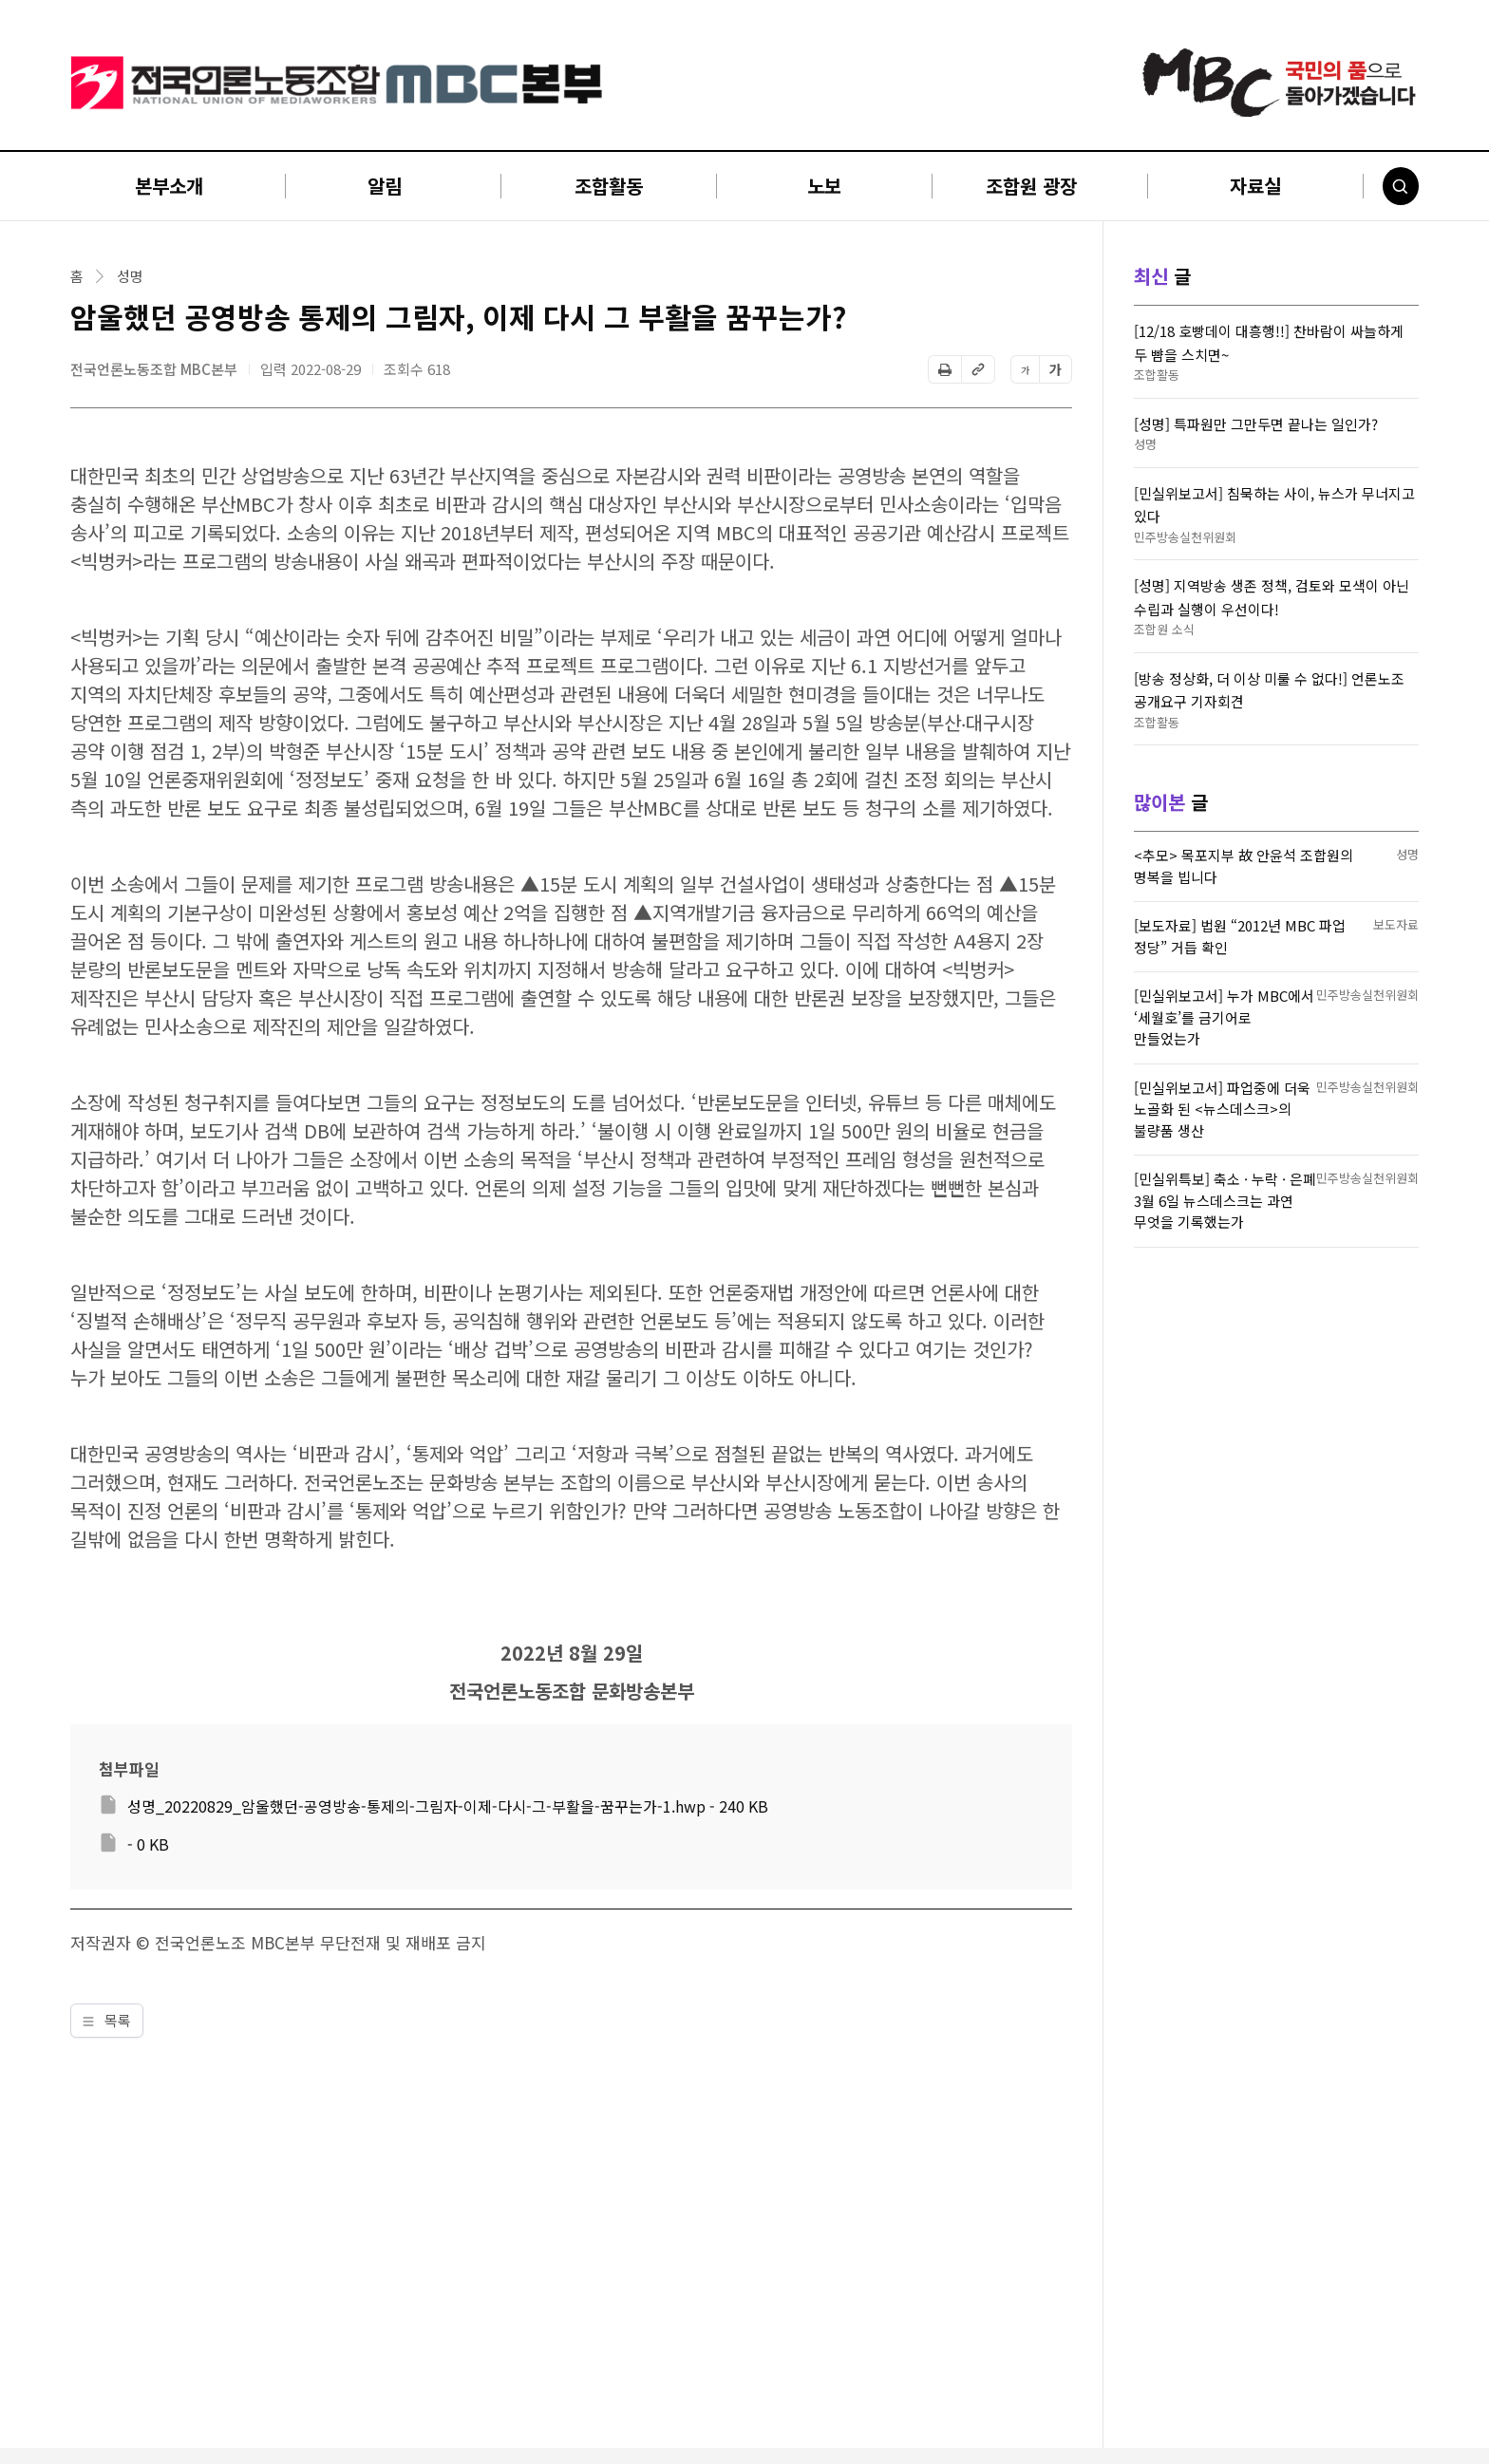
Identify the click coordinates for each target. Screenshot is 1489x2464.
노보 (824, 185)
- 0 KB (148, 1844)
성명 (130, 276)
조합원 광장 (1031, 185)
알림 (385, 185)
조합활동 (609, 185)
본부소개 (169, 185)
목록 (107, 2020)
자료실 (1255, 185)
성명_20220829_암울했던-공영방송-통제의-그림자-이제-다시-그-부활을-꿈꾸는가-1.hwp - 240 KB (447, 1806)
